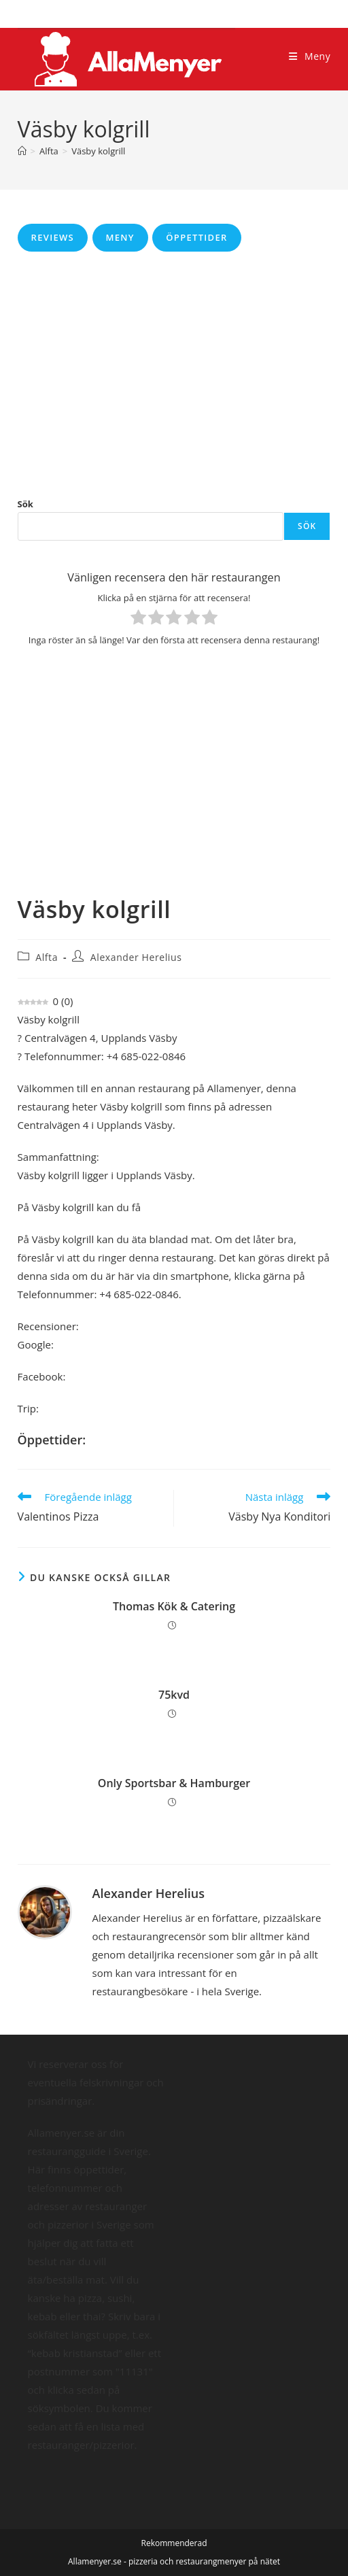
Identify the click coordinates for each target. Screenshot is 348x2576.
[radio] (138, 619)
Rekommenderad (174, 2543)
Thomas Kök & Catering (174, 1606)
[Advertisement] (174, 374)
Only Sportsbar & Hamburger (174, 1783)
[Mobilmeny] (309, 56)
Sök (25, 504)
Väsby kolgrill (98, 151)
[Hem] (22, 151)
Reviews (52, 237)
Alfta (46, 957)
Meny (120, 237)
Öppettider (196, 237)
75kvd (174, 1694)
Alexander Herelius (136, 957)
